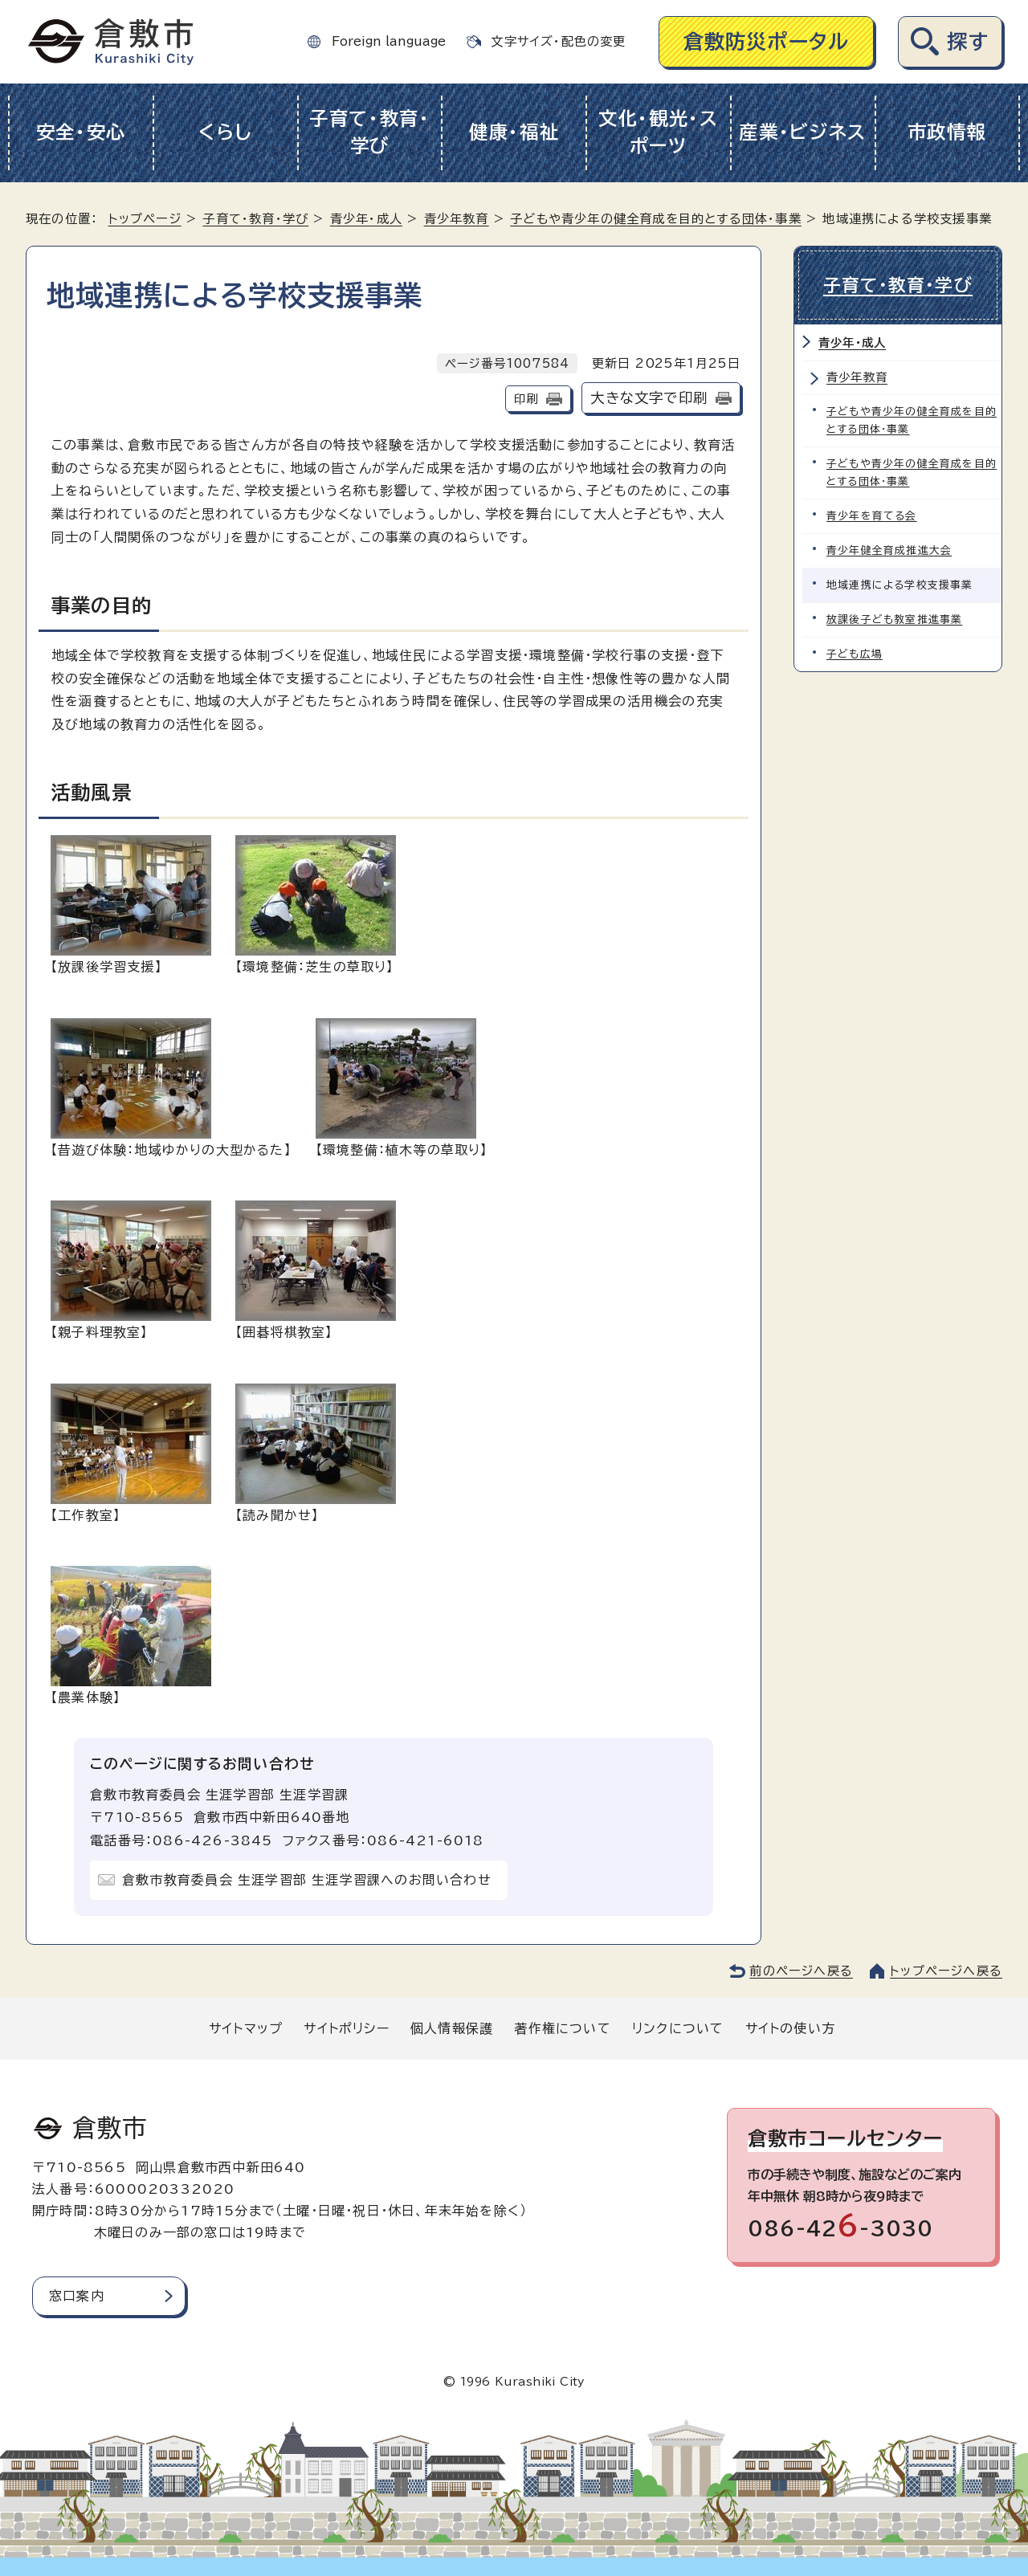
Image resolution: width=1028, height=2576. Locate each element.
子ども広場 (854, 654)
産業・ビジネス (803, 132)
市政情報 (947, 132)
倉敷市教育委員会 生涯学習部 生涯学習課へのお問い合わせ (307, 1879)
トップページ (145, 219)
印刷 (526, 399)
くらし (225, 132)
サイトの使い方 (790, 2028)
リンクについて (678, 2028)
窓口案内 (76, 2295)
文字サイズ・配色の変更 (558, 41)
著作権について (562, 2028)
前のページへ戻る (801, 1971)
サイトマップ (246, 2028)
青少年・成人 (366, 219)
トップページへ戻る (946, 1971)
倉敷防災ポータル (766, 41)
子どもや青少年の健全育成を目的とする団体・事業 (656, 219)
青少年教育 (456, 219)
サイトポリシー (346, 2028)
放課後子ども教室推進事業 (894, 619)
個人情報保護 (451, 2028)
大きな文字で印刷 (649, 398)
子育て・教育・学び (369, 132)
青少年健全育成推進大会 (889, 550)
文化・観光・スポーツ (658, 132)
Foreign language (389, 41)
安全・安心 (81, 132)
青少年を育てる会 (871, 516)
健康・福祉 (514, 132)
